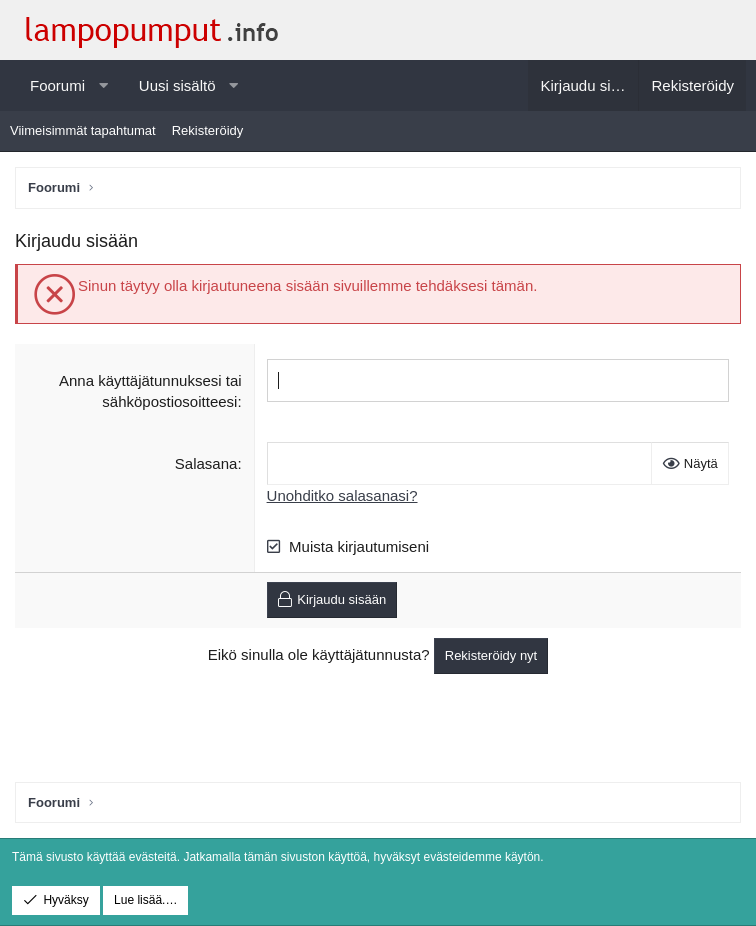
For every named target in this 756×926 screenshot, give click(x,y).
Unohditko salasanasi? (342, 495)
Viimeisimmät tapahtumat (83, 130)
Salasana (206, 463)
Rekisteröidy (208, 130)
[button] (103, 85)
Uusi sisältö (177, 85)
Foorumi (57, 85)
